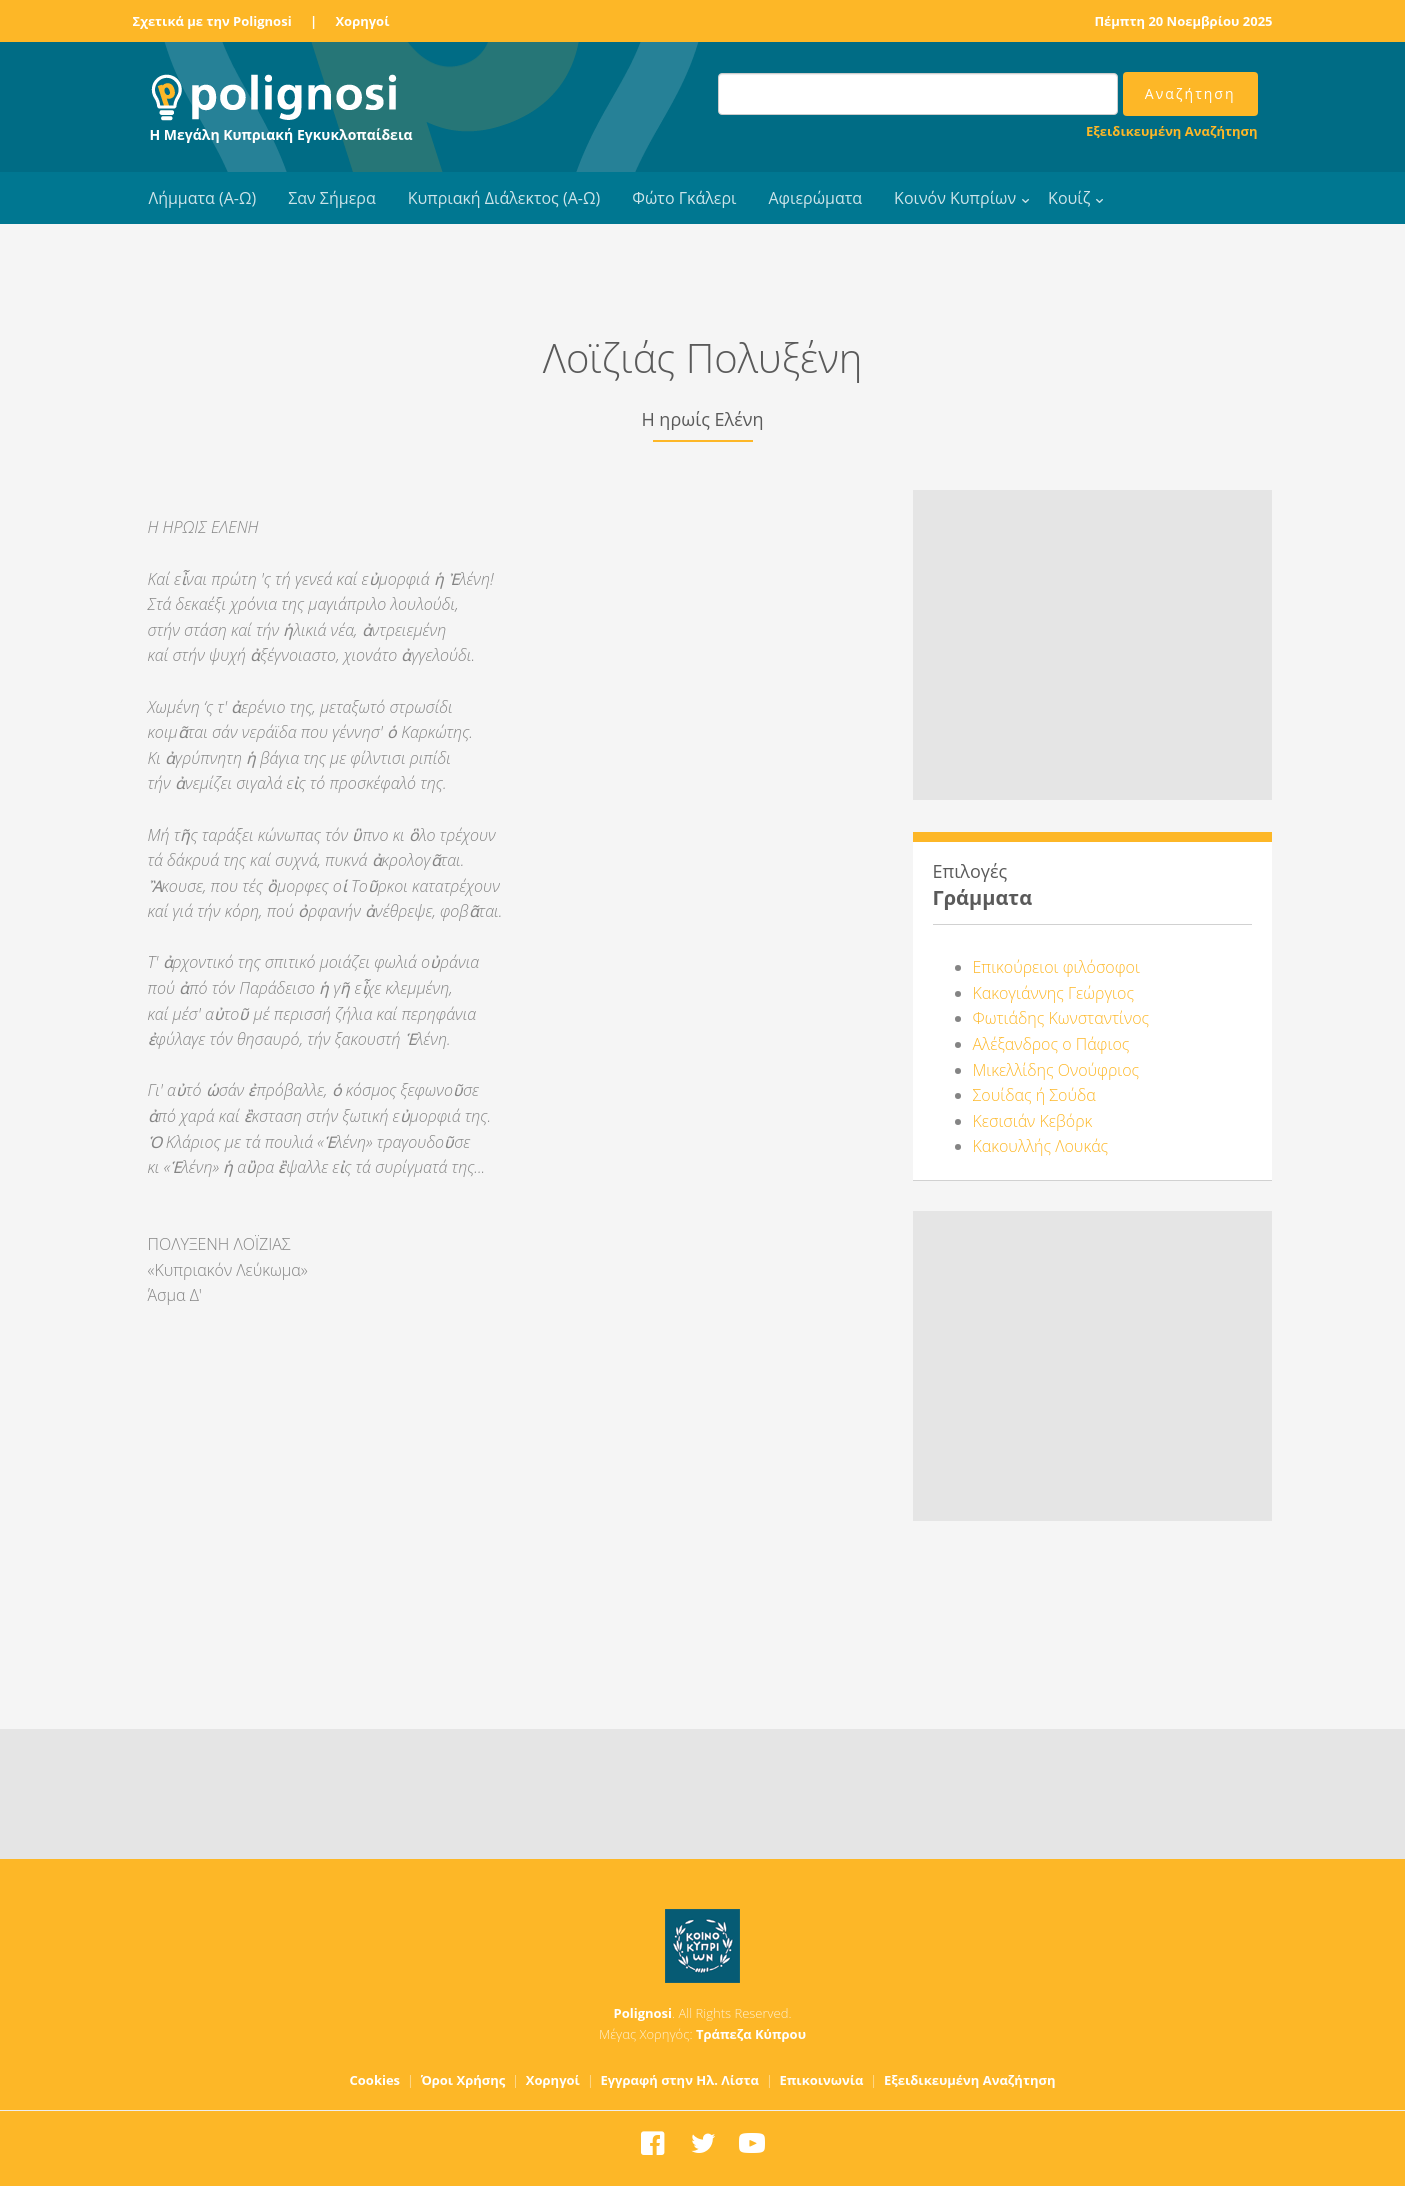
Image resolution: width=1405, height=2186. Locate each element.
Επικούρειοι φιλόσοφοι (1056, 967)
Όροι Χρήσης (463, 2080)
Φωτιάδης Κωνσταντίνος (1061, 1018)
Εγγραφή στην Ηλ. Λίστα (679, 2080)
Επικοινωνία (821, 2080)
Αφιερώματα (815, 198)
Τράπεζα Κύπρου (751, 2034)
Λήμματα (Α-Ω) (203, 198)
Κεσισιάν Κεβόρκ (1033, 1121)
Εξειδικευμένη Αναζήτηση (1171, 131)
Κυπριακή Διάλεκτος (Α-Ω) (504, 198)
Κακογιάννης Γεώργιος (1054, 993)
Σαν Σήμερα (331, 198)
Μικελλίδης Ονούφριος (1056, 1070)
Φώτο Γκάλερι (684, 198)
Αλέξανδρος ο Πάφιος (1051, 1044)
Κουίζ (1069, 198)
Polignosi (643, 2013)
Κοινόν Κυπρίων (955, 198)
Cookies (375, 2080)
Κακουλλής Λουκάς (1041, 1146)
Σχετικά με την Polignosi (212, 21)
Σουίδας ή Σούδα (1034, 1095)
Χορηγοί (362, 21)
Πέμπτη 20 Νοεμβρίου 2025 (1183, 21)
